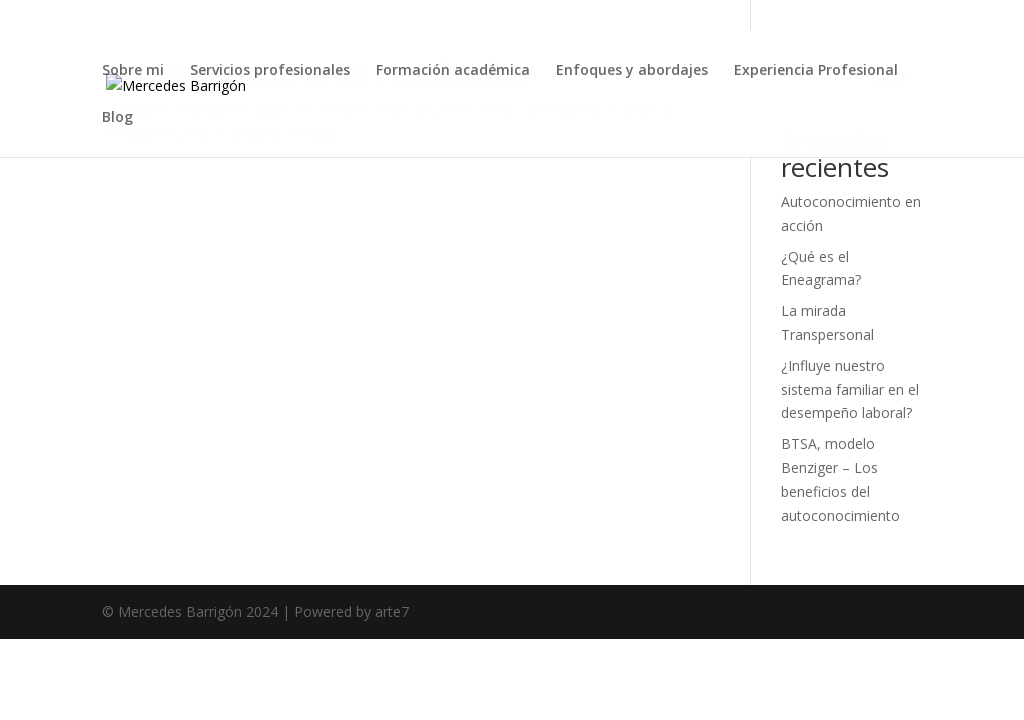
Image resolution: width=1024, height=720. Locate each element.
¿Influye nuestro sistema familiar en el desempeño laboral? (850, 389)
